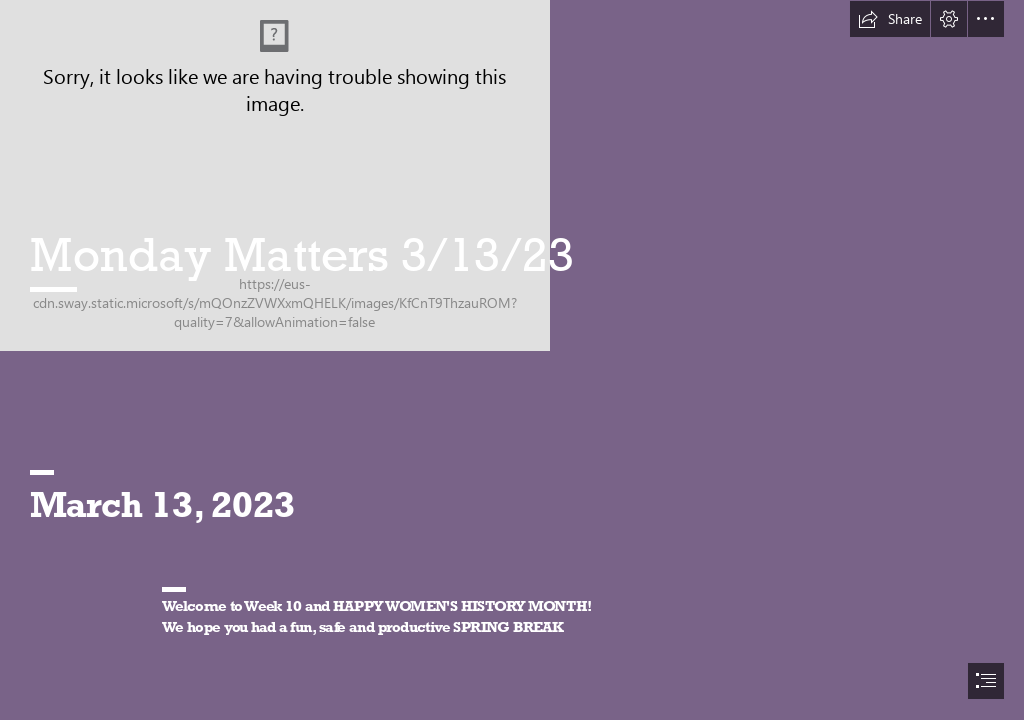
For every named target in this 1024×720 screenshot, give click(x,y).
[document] (512, 360)
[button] (890, 19)
